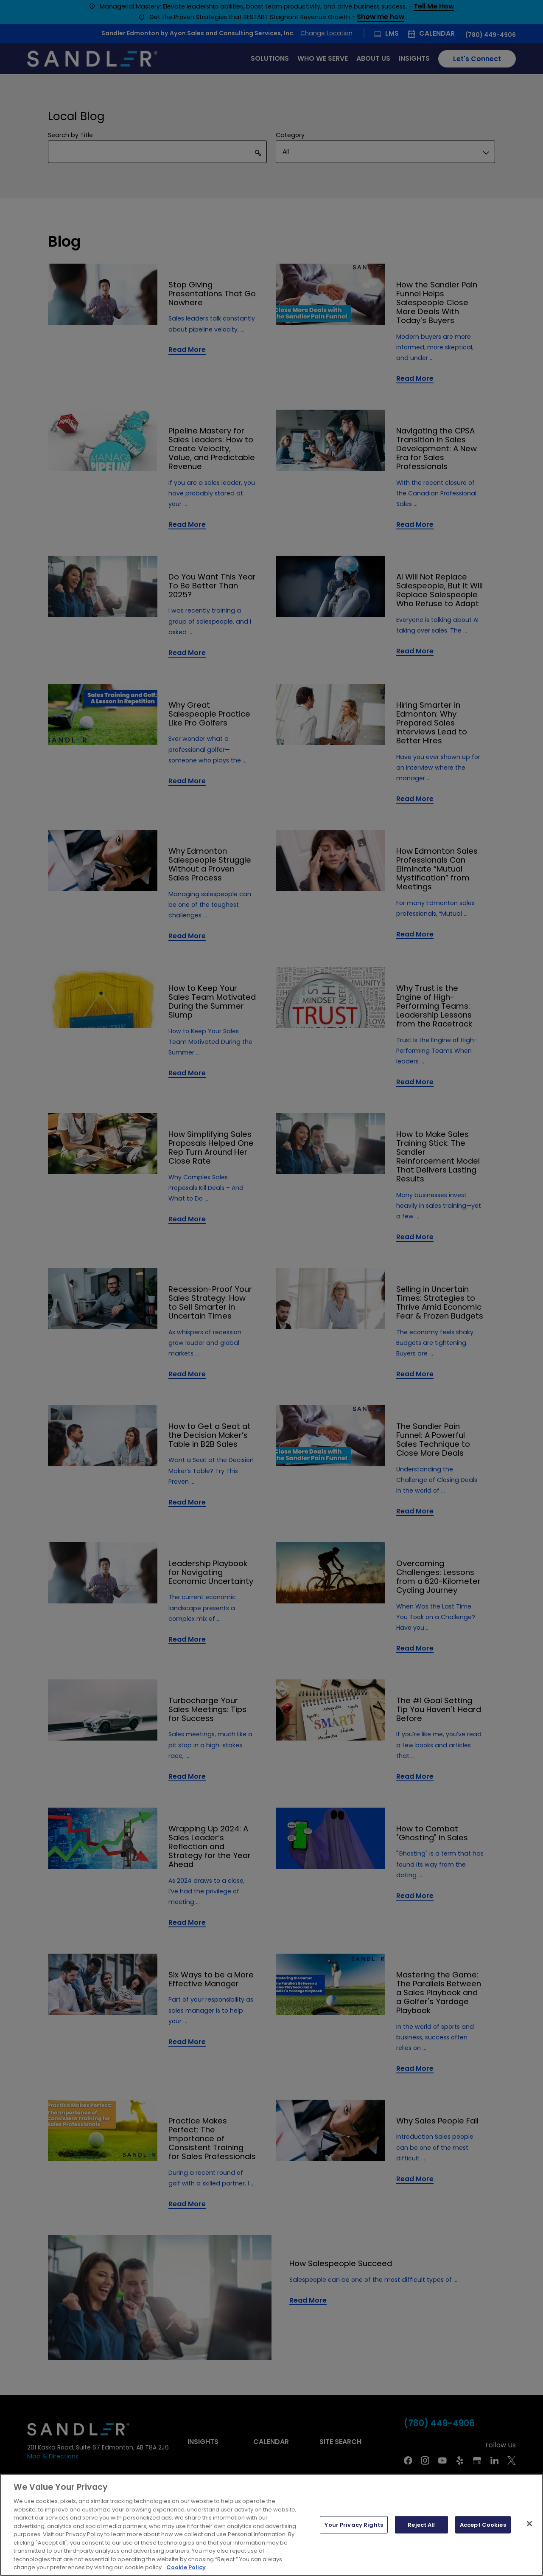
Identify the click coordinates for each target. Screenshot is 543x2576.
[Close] (529, 2523)
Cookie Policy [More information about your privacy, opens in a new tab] (186, 2567)
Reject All (421, 2524)
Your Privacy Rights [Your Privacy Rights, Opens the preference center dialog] (354, 2524)
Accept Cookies (483, 2524)
